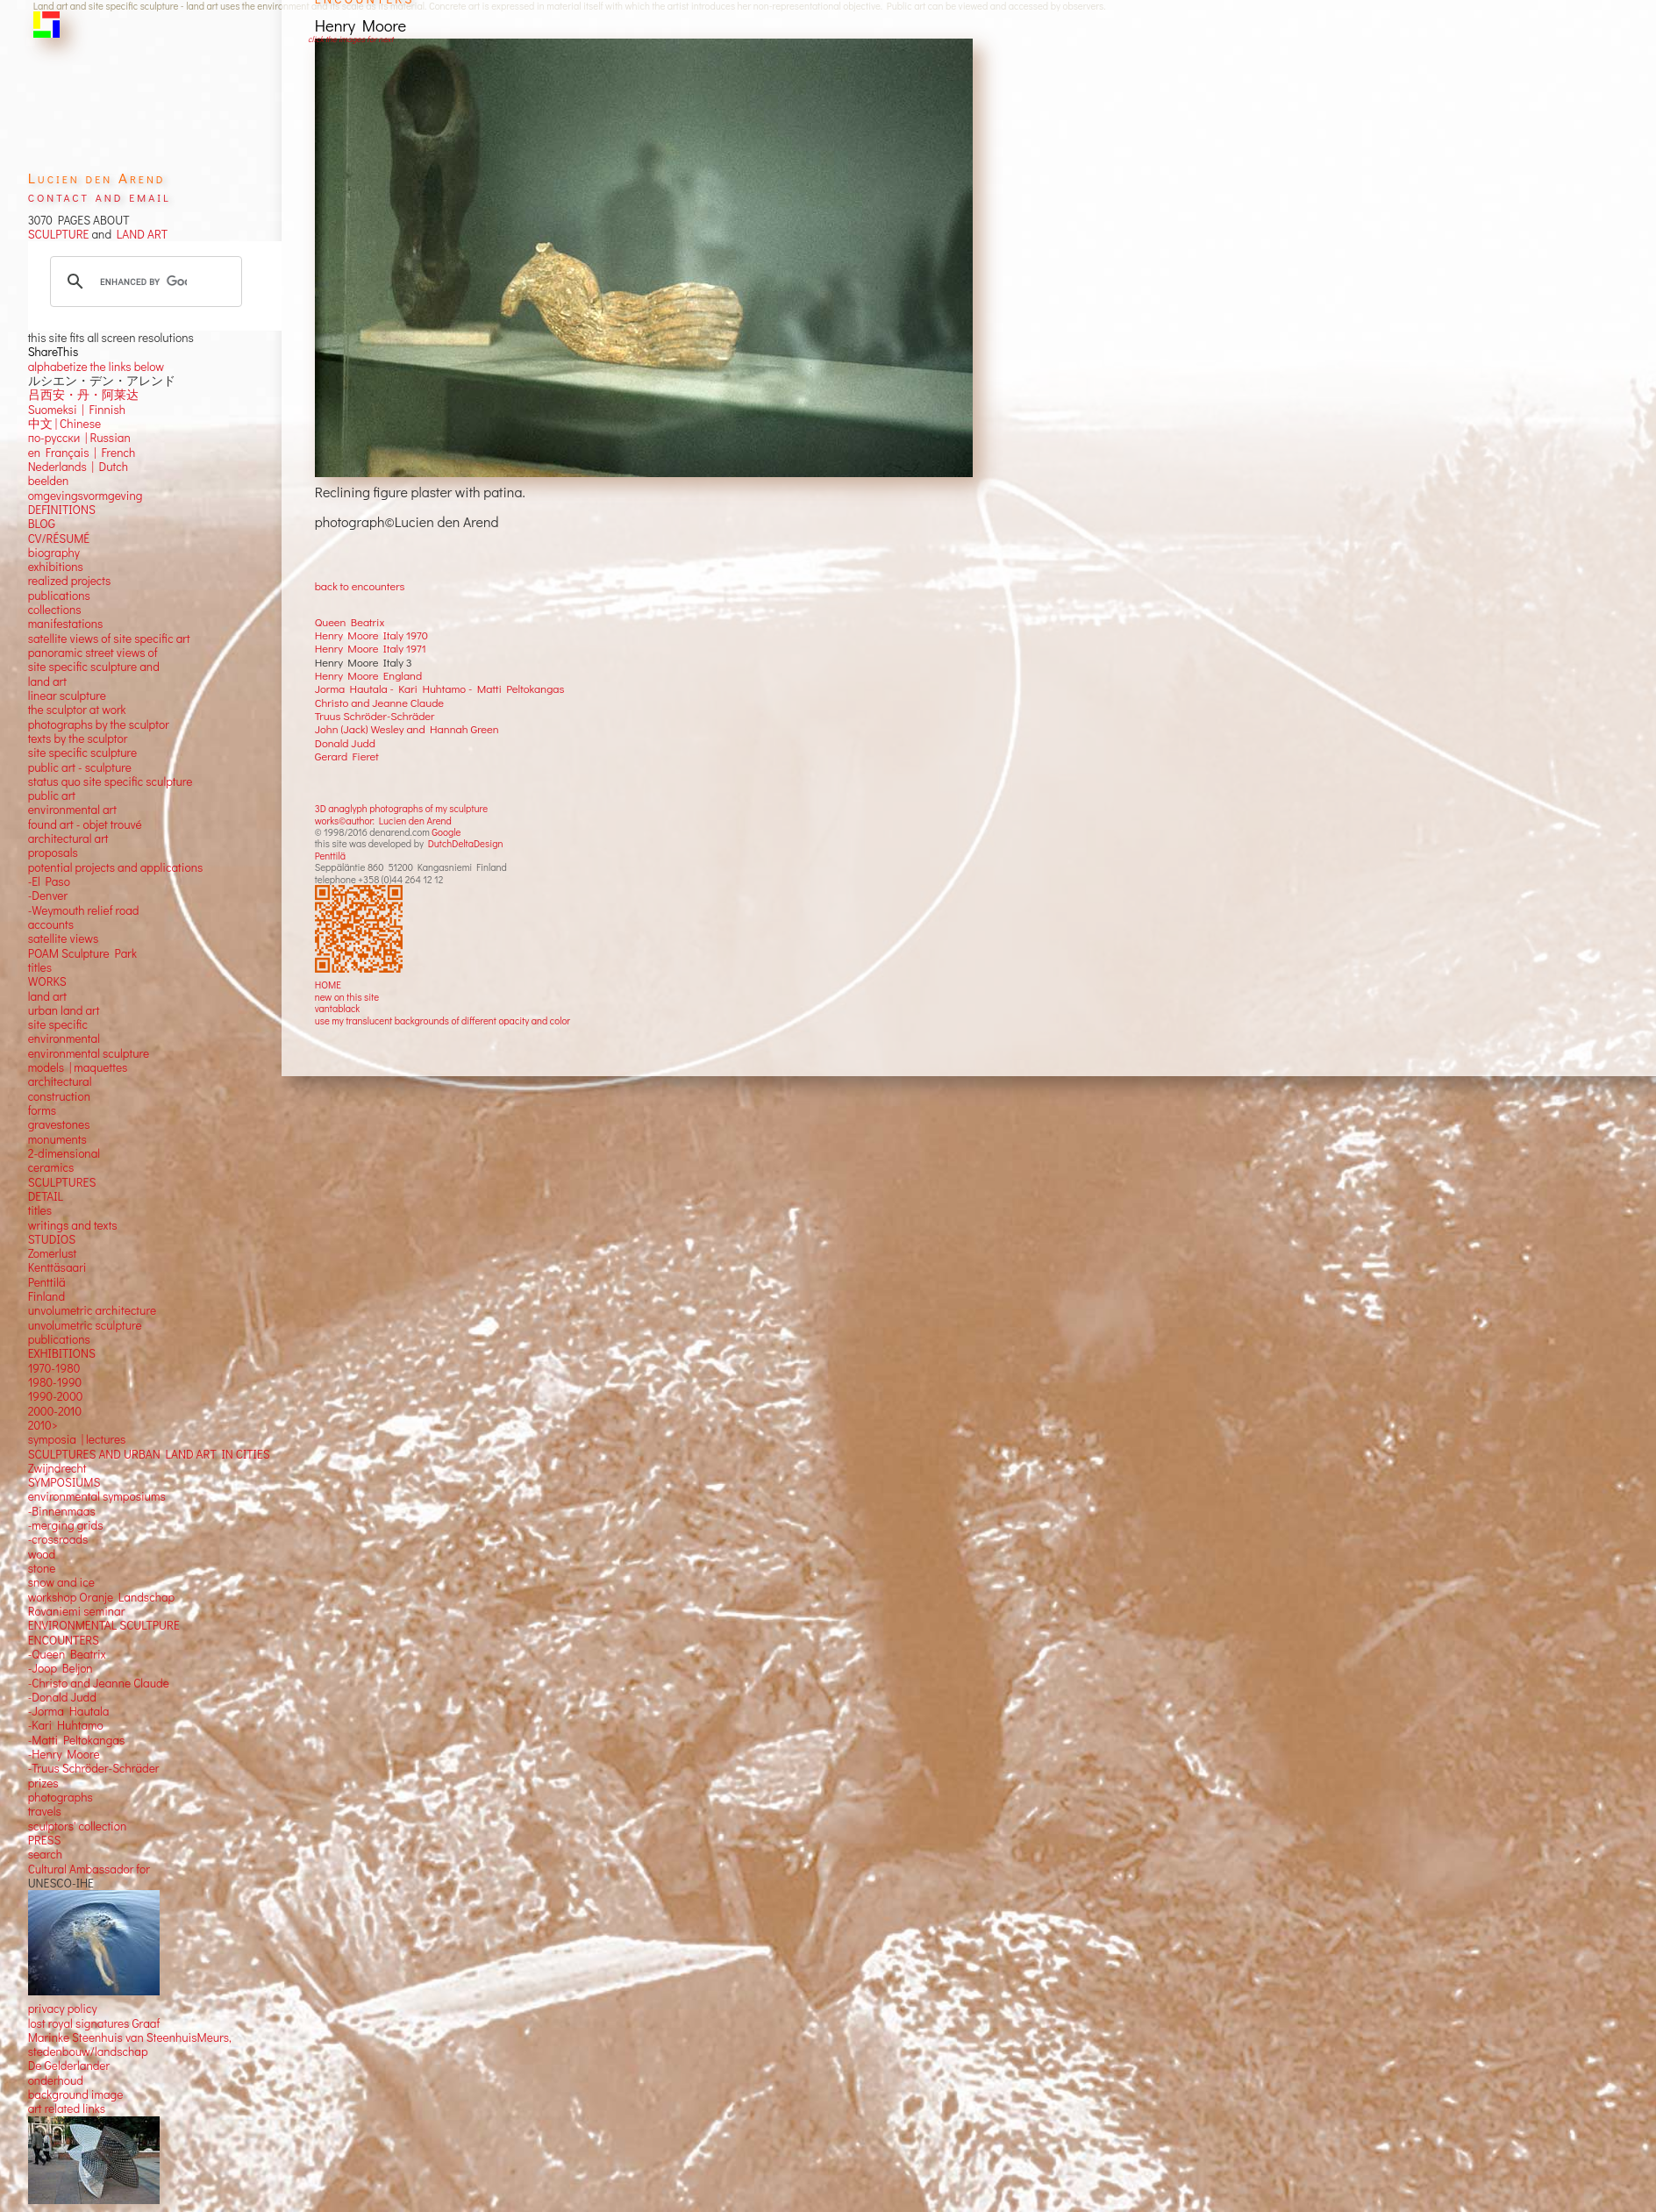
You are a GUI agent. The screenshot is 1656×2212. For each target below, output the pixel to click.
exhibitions (55, 566)
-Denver (48, 895)
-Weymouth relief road (83, 910)
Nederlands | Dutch (78, 467)
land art (47, 996)
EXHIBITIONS (62, 1353)
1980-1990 (55, 1382)
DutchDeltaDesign (465, 843)
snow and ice (61, 1582)
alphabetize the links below (96, 367)
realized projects (69, 581)
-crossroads (58, 1539)
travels (44, 1811)
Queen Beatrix (350, 622)
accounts (51, 924)
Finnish (104, 409)
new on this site (347, 996)
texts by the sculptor (78, 738)
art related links (66, 2108)
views (84, 938)
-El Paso (49, 881)
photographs (60, 1797)
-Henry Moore (64, 1754)
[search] (143, 281)
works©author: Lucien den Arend (383, 820)
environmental (64, 1038)
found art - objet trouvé (85, 824)
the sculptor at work (77, 709)
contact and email (99, 196)
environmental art (72, 809)
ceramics (51, 1167)
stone (42, 1568)
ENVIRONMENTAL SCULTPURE (104, 1625)
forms (42, 1110)
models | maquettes (78, 1067)
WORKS (47, 981)
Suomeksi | (56, 409)
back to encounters (360, 586)
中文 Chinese (64, 424)
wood (42, 1554)
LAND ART (139, 234)
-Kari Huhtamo (66, 1725)
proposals (53, 852)
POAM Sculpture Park (82, 953)
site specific (58, 1024)
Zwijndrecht (57, 1468)
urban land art (64, 1010)
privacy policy (62, 2008)
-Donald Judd (62, 1697)
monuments (57, 1139)
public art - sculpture (80, 767)
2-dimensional (64, 1153)
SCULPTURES (62, 1182)
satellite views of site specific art (109, 638)
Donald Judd (345, 743)
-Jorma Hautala (69, 1711)
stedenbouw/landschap (88, 2051)
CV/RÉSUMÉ (59, 538)
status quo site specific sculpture (110, 781)
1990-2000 (55, 1396)
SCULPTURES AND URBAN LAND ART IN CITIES (149, 1454)
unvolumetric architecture (92, 1310)
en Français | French (82, 452)
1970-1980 (54, 1368)
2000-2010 (55, 1411)
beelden (48, 481)
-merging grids (66, 1525)
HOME (328, 984)
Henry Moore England (368, 675)
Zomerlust (52, 1253)
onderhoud (55, 2080)
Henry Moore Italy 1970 (371, 635)
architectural (60, 1081)
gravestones (59, 1124)
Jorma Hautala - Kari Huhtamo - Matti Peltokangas (440, 688)
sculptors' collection (77, 1826)
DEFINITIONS (62, 509)
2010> (43, 1425)
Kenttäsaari (57, 1267)
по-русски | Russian (79, 438)
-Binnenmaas (62, 1511)
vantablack (337, 1008)
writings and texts (73, 1225)
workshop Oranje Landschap (101, 1597)
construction (59, 1096)
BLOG (41, 524)
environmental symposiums (97, 1496)
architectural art (68, 838)
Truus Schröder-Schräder (375, 716)
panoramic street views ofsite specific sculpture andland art (94, 667)
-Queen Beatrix (67, 1654)
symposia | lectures (77, 1439)
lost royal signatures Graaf (94, 2023)
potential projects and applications (115, 867)
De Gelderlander (69, 2065)
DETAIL (45, 1196)
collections (55, 609)
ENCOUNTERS (63, 1640)
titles (40, 967)
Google (446, 831)
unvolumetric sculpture (85, 1325)
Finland (46, 1296)
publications (59, 595)
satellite (48, 938)
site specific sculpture (83, 752)
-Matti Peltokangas (76, 1740)
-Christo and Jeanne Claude (98, 1683)
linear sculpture (67, 695)
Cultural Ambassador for (89, 1869)
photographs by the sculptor (98, 724)
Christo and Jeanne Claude (379, 703)
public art (51, 795)
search (45, 1854)
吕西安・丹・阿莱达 (83, 395)
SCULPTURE (58, 234)
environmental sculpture (88, 1053)
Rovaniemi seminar (76, 1611)
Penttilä (330, 855)
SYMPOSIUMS (64, 1482)
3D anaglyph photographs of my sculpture (401, 808)
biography (54, 552)
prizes (43, 1783)
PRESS (44, 1840)
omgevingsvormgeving (85, 495)
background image (76, 2094)
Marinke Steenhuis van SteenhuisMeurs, (130, 2037)
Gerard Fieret (347, 756)
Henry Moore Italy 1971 (370, 648)
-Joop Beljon (60, 1668)
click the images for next (350, 39)
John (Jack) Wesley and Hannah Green (407, 729)
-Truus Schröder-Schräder (94, 1768)
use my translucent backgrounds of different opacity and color (442, 1020)
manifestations (66, 623)
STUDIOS (52, 1239)
